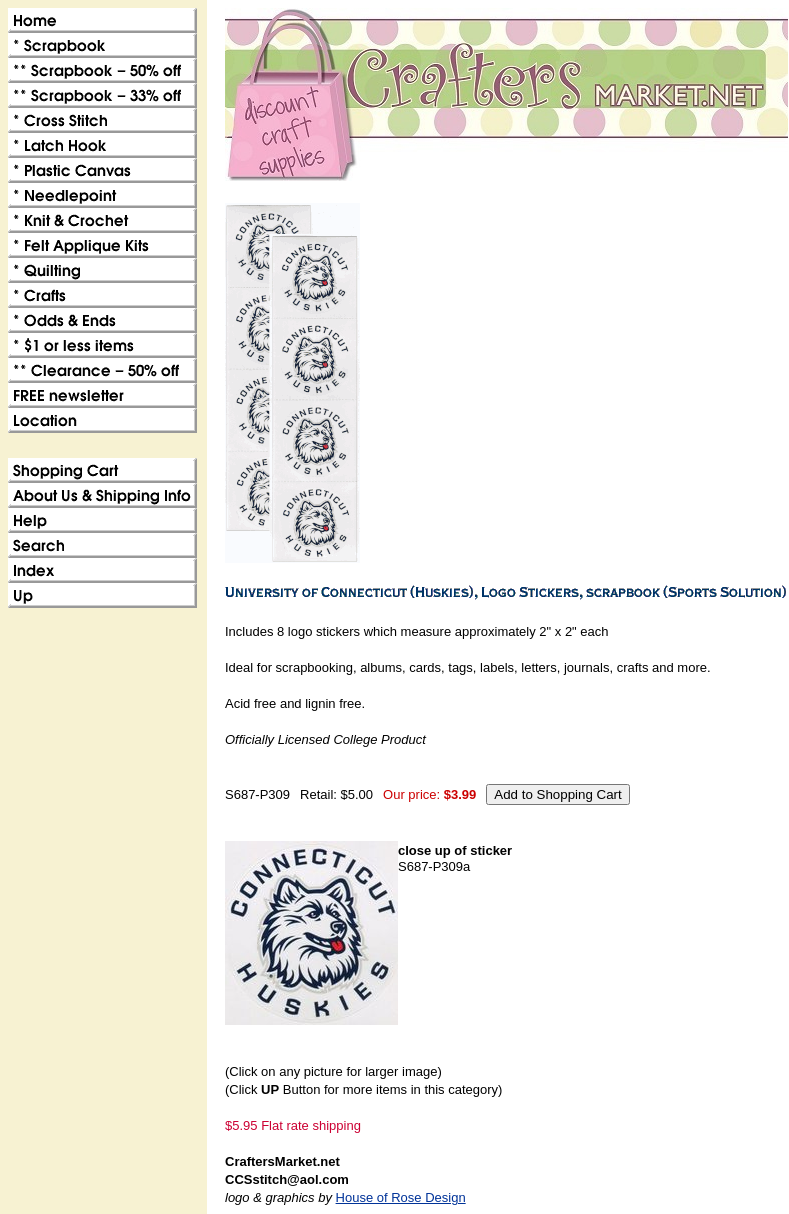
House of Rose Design (401, 1197)
